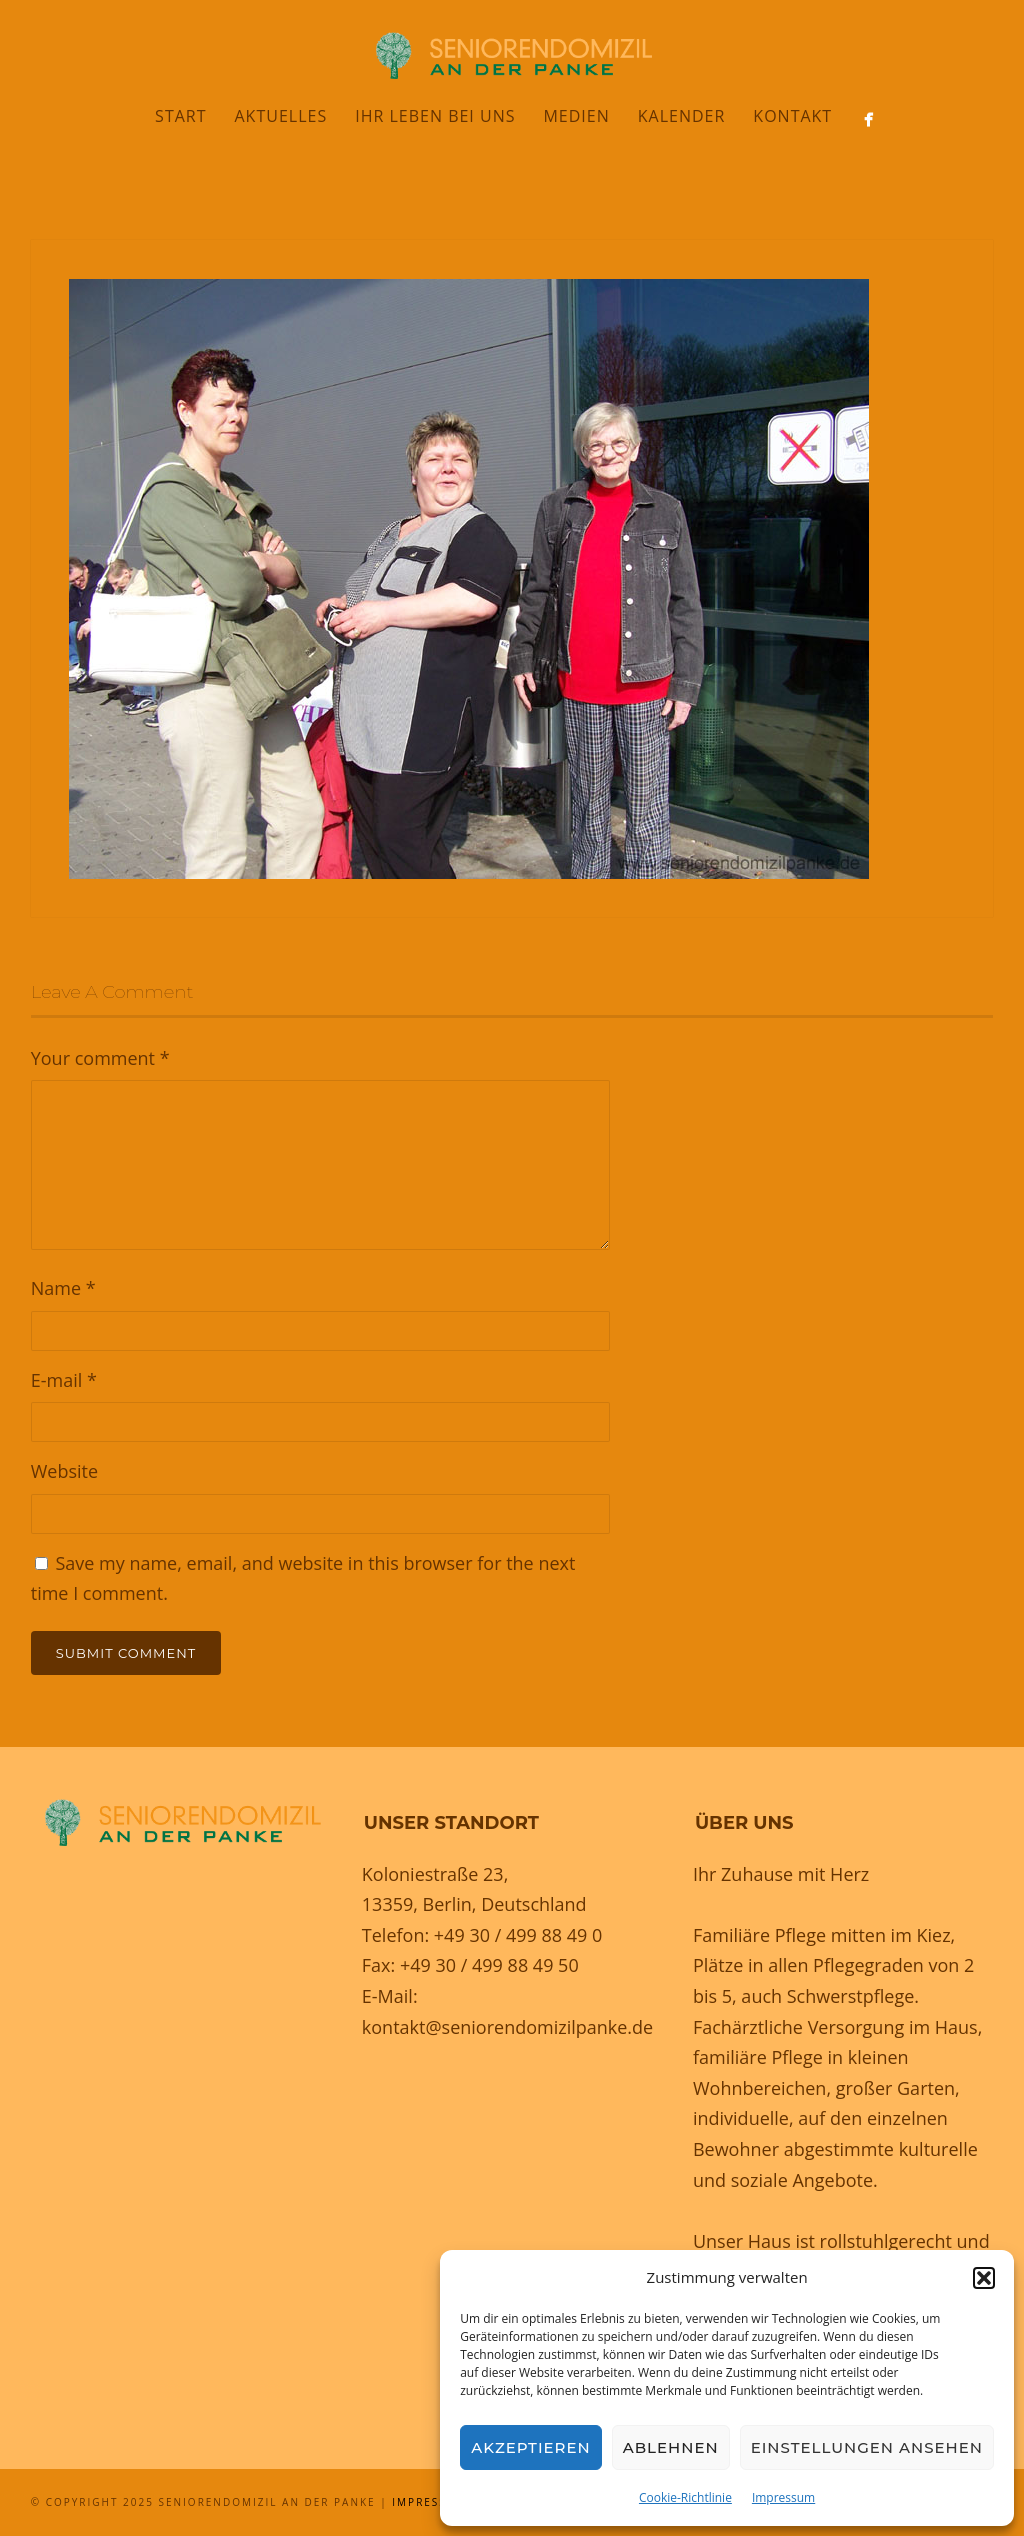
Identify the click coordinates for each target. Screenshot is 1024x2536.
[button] (984, 2278)
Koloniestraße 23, (435, 1874)
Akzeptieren (531, 2447)
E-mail (64, 1380)
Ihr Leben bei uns (435, 116)
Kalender (682, 116)
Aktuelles (281, 116)
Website (64, 1471)
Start (180, 116)
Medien (576, 116)
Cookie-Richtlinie (685, 2497)
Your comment (100, 1058)
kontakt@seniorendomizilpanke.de (507, 2027)
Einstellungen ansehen (867, 2447)
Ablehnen (671, 2447)
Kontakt (792, 116)
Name (63, 1288)
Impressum (783, 2497)
